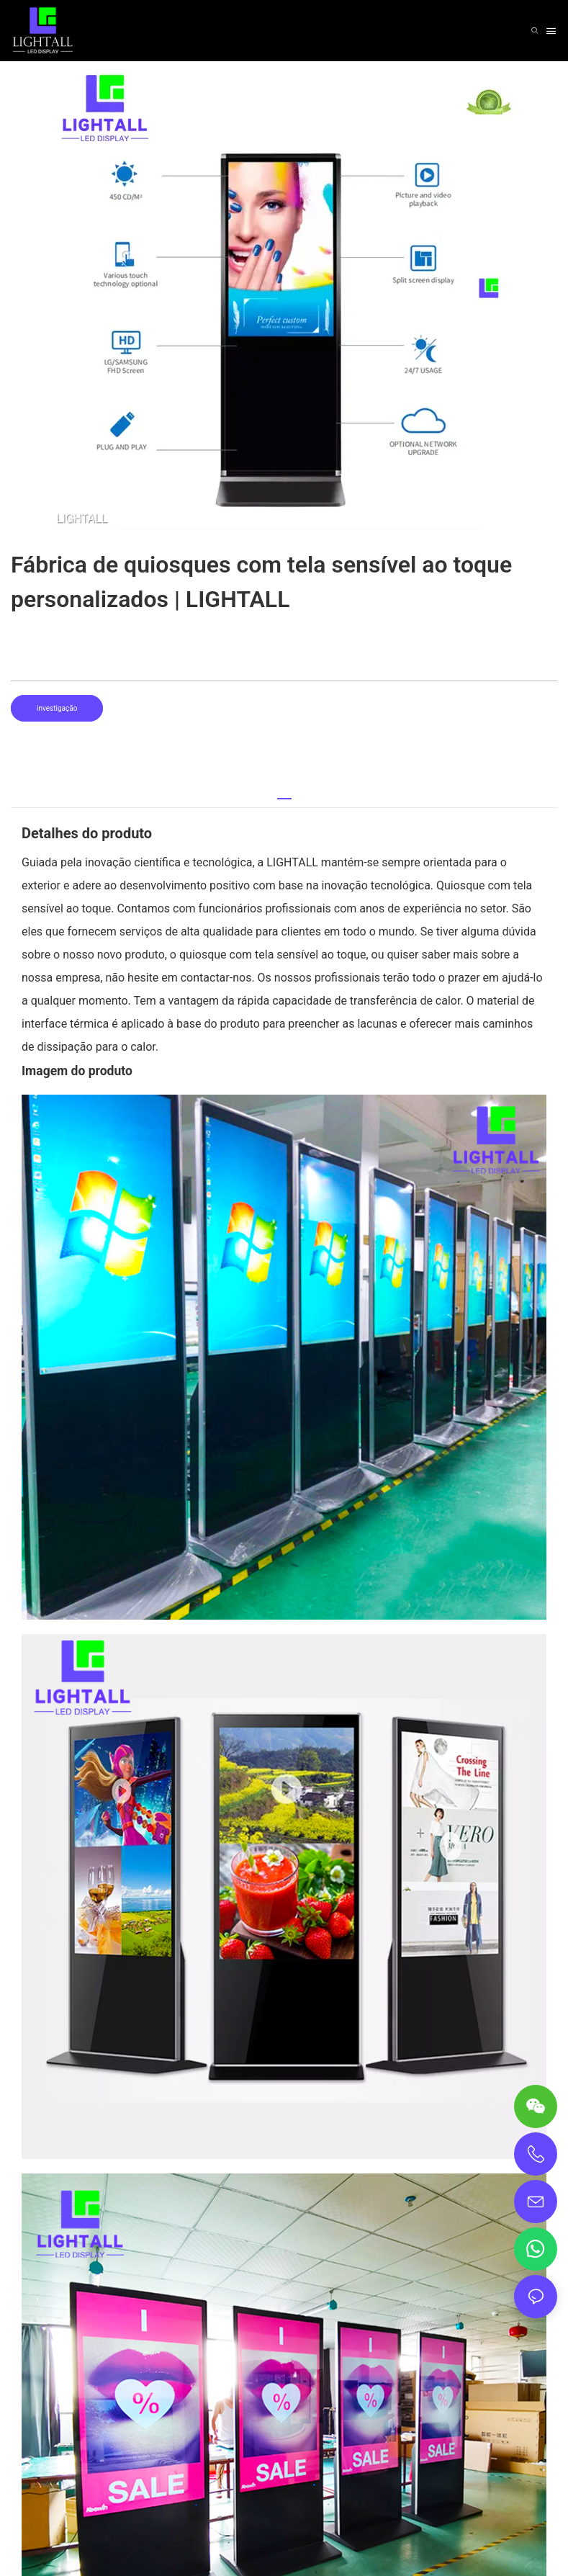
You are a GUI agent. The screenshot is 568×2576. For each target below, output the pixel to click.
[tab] (284, 793)
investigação (57, 708)
